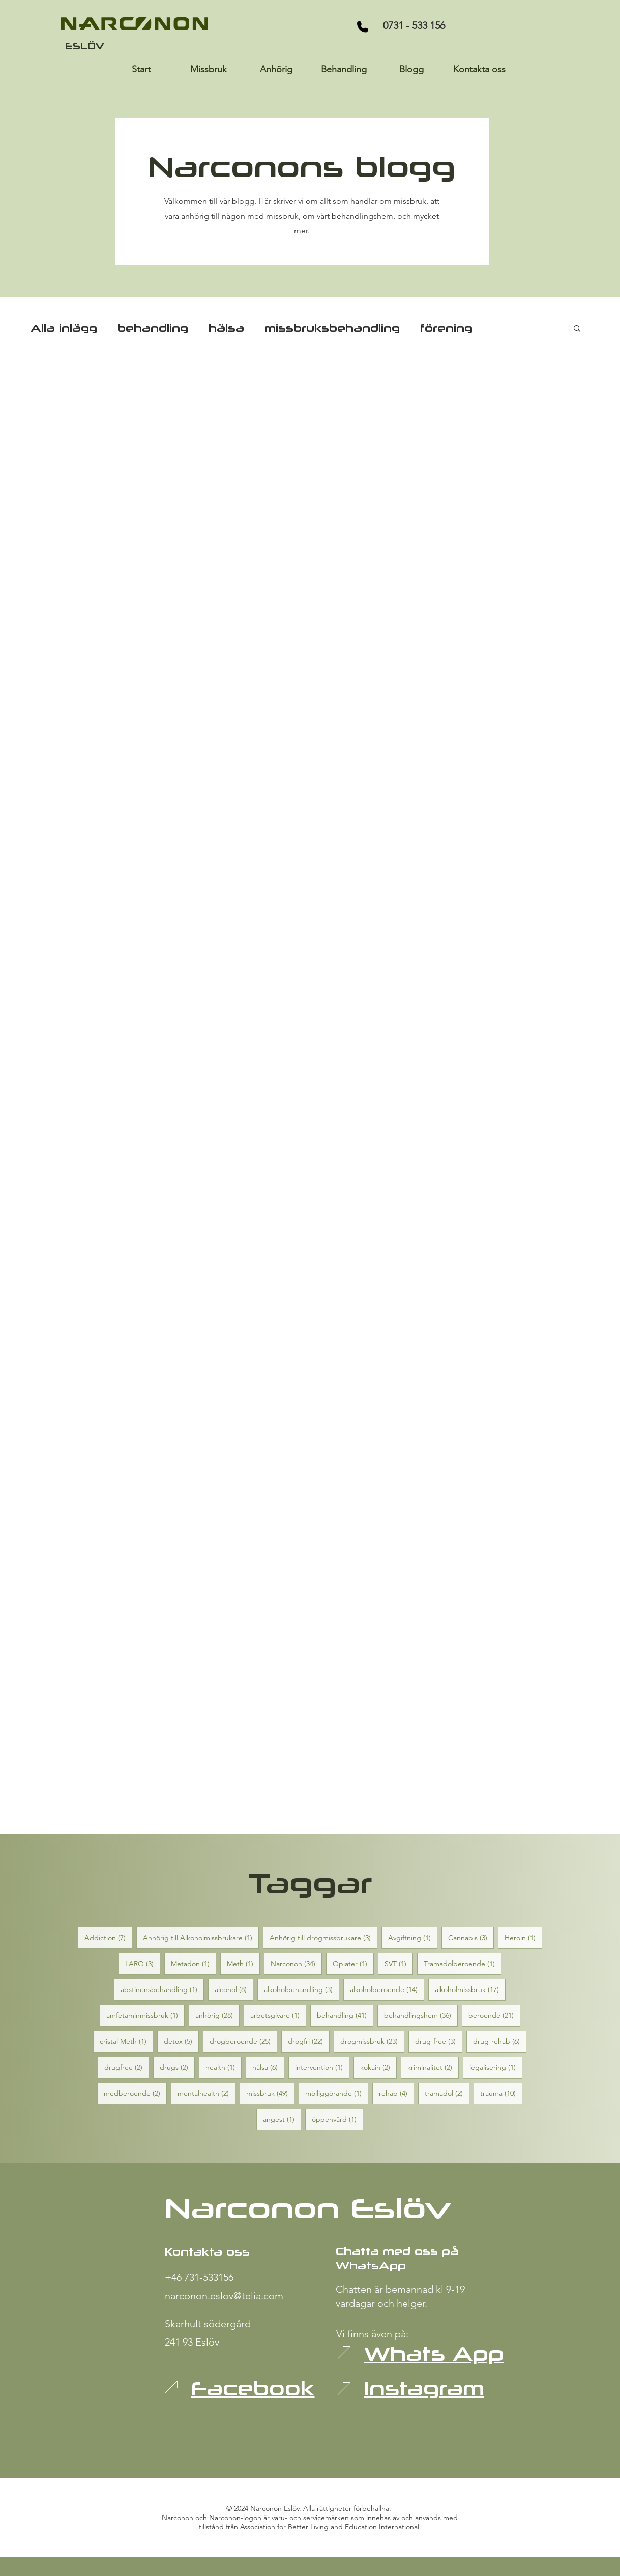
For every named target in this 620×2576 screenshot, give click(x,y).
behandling (152, 327)
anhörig (217, 2015)
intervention (322, 2067)
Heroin (523, 1937)
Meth (243, 1963)
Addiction (108, 1937)
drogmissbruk (372, 2041)
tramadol (447, 2093)
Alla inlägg (64, 327)
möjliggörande (336, 2093)
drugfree (126, 2067)
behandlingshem (421, 2015)
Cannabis (471, 1937)
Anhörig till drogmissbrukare (323, 1937)
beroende (494, 2015)
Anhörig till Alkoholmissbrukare (201, 1937)
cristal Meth (126, 2041)
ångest (282, 2119)
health (223, 2067)
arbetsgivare (278, 2015)
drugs (177, 2067)
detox (181, 2041)
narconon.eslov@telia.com (224, 2296)
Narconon (296, 1963)
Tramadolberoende (462, 1963)
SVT (399, 1963)
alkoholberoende (387, 1989)
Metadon (193, 1963)
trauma (501, 2093)
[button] (577, 329)
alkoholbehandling (301, 1989)
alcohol (234, 1989)
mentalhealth (206, 2093)
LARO (142, 1963)
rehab (396, 2093)
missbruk (270, 2093)
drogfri (309, 2041)
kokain (378, 2067)
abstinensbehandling (162, 1989)
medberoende (135, 2093)
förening (446, 327)
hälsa (226, 327)
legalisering (495, 2067)
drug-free (438, 2041)
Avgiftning (412, 1937)
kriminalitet (433, 2067)
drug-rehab (499, 2041)
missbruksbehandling (332, 327)
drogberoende (243, 2041)
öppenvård (337, 2119)
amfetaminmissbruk (145, 2015)
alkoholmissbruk (470, 1989)
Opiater (353, 1963)
